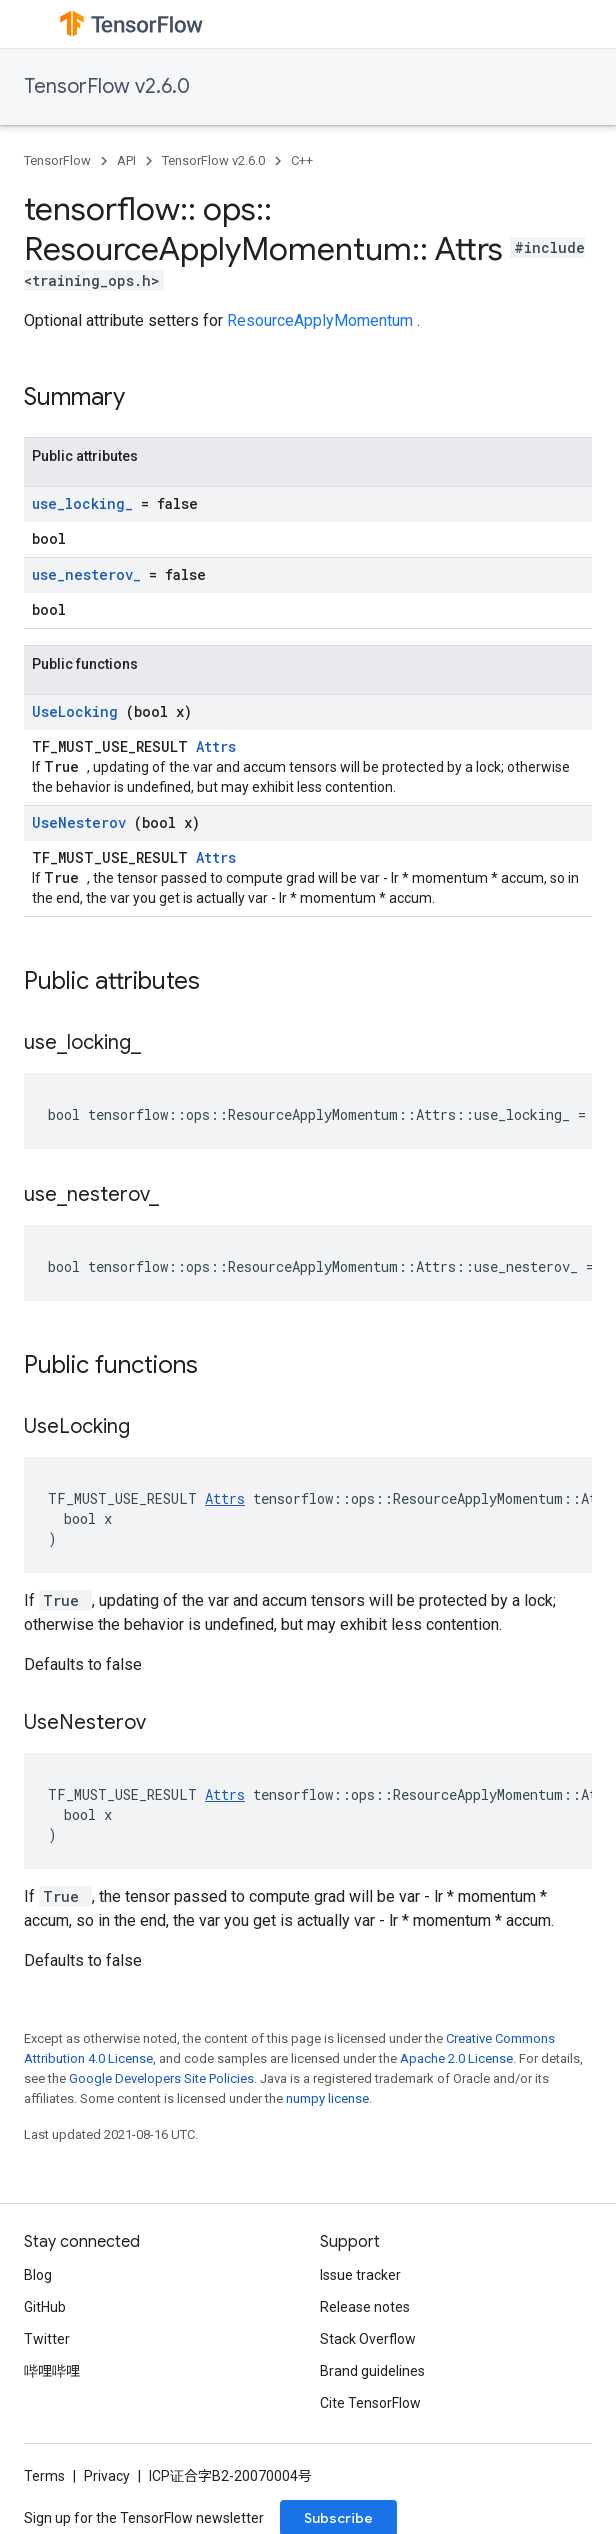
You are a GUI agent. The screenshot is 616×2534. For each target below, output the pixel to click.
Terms (44, 2476)
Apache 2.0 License (456, 2058)
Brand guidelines (372, 2371)
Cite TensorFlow (370, 2403)
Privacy (107, 2476)
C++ (302, 160)
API (126, 160)
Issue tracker (360, 2275)
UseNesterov (83, 822)
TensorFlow (57, 160)
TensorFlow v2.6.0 (107, 86)
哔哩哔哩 (52, 2371)
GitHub (45, 2307)
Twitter (47, 2339)
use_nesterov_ (90, 574)
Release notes (365, 2307)
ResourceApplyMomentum (322, 320)
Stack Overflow (368, 2339)
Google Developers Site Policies (161, 2078)
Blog (38, 2275)
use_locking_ (86, 503)
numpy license (327, 2098)
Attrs (216, 746)
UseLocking (79, 711)
